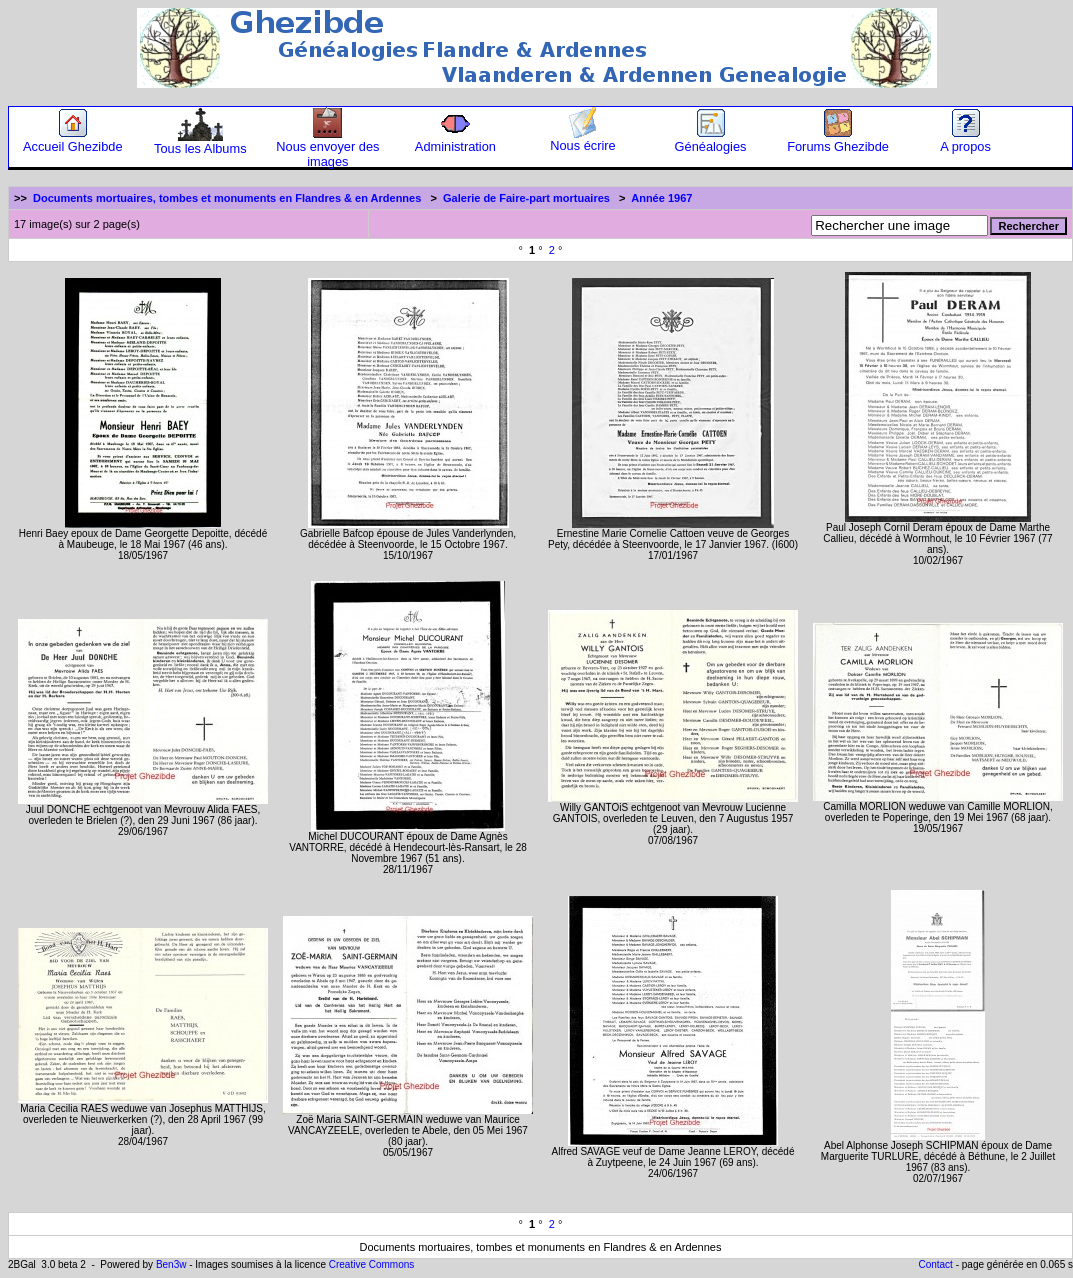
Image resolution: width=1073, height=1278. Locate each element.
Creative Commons (372, 1264)
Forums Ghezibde (838, 140)
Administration (455, 140)
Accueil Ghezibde (73, 140)
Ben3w (171, 1264)
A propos (965, 140)
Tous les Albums (200, 142)
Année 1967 (661, 198)
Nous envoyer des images (327, 148)
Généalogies (711, 140)
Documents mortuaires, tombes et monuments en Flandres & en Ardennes (227, 198)
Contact (935, 1264)
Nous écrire (582, 139)
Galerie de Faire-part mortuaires (526, 198)
